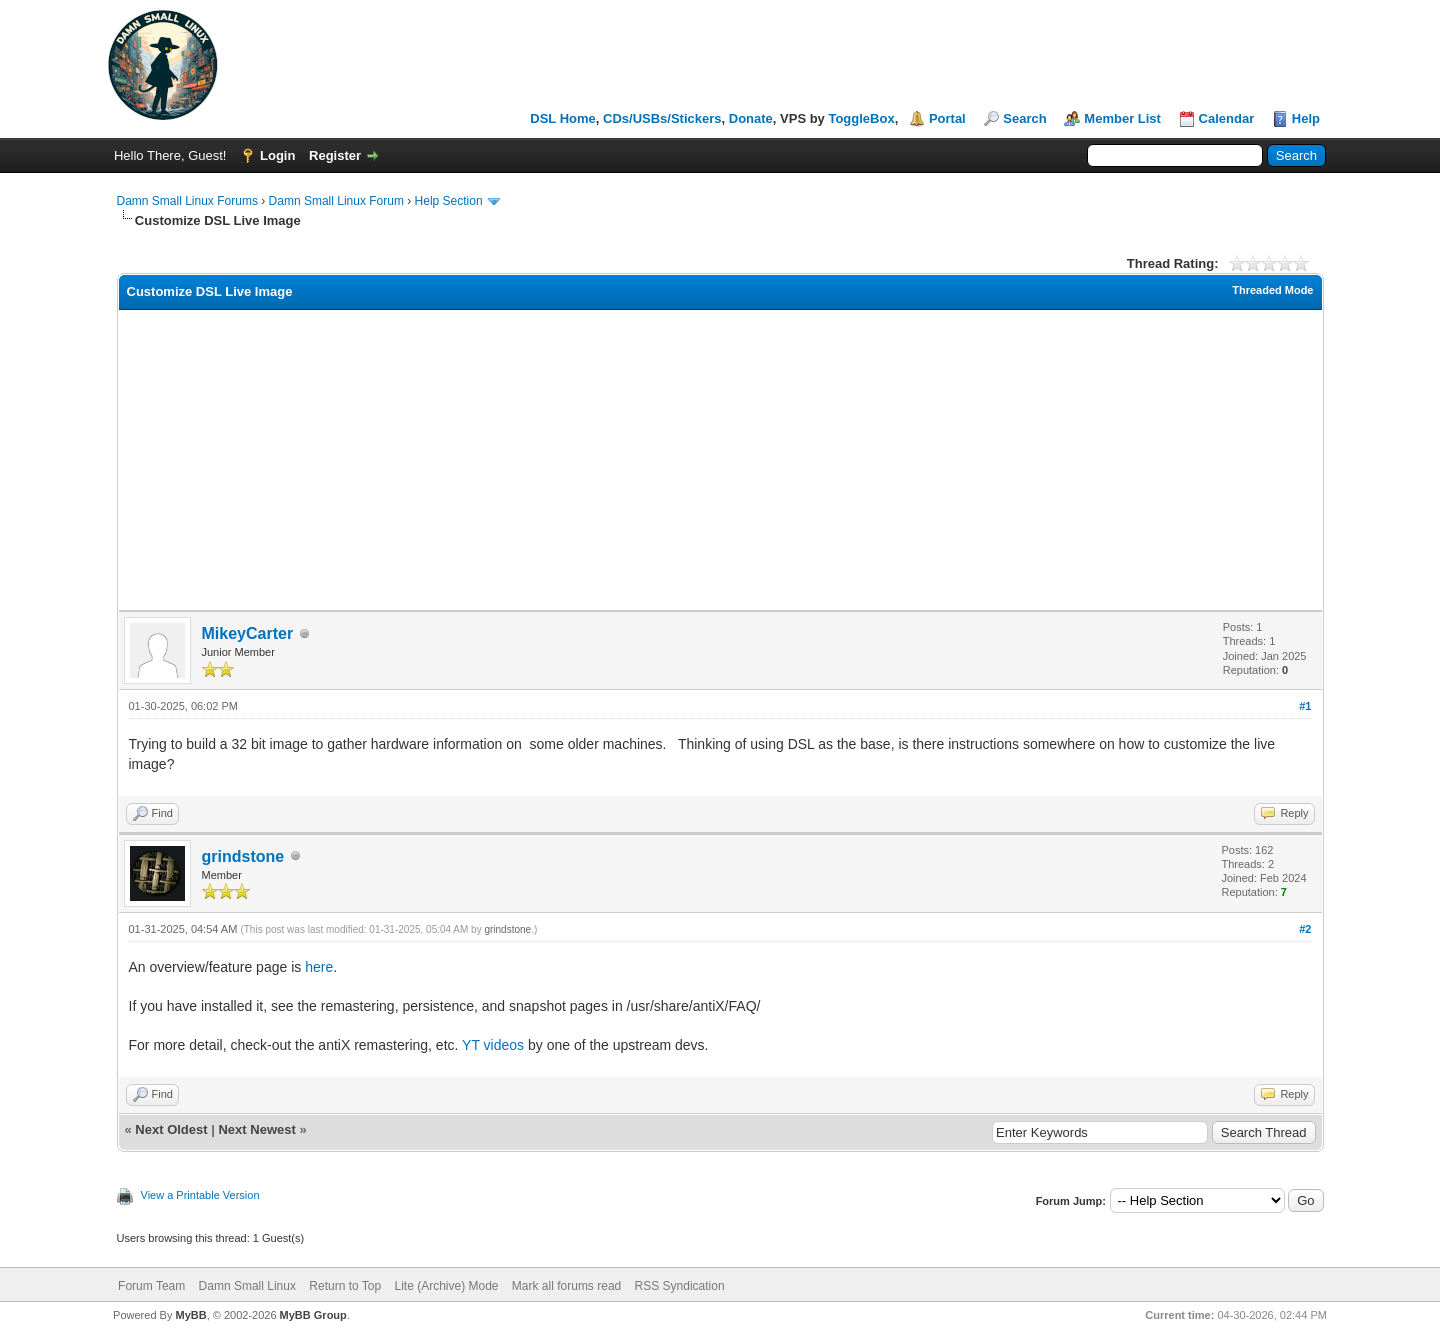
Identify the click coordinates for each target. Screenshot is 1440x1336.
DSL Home (563, 118)
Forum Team (151, 1286)
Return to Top (345, 1286)
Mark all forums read (566, 1286)
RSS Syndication (680, 1286)
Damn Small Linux (247, 1286)
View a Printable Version (200, 1195)
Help (1306, 118)
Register (335, 155)
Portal (947, 118)
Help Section (449, 201)
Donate (751, 118)
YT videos (493, 1045)
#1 (1305, 706)
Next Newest (256, 1129)
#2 (1305, 929)
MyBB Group (313, 1315)
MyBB (190, 1315)
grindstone (243, 856)
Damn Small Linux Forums (187, 201)
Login (277, 155)
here (319, 967)
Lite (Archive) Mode (446, 1286)
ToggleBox (861, 118)
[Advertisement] (720, 460)
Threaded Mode (1272, 290)
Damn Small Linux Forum (336, 201)
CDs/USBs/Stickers (662, 118)
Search (1024, 118)
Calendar (1227, 118)
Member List (1122, 118)
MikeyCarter (248, 633)
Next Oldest (171, 1129)
